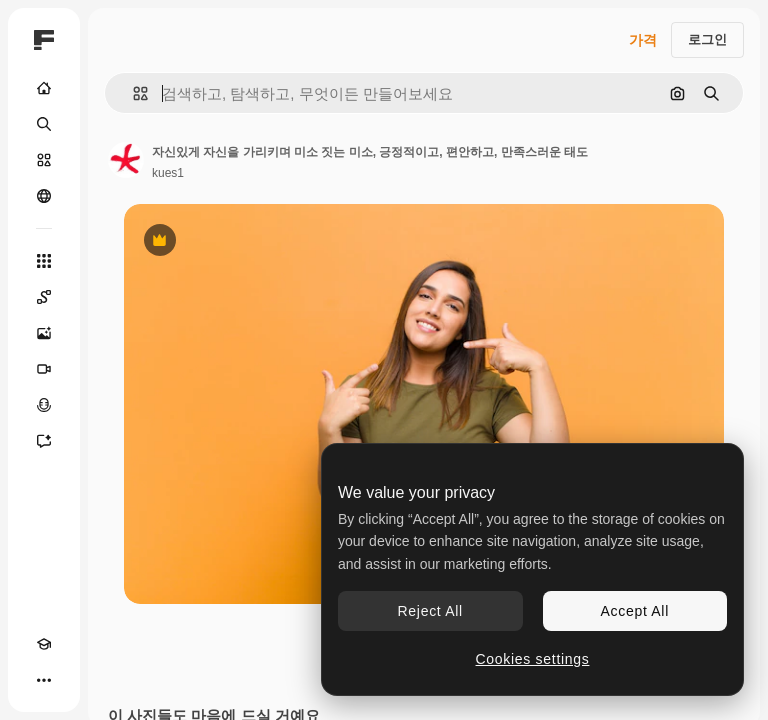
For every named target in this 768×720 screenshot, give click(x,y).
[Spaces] (44, 297)
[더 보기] (44, 680)
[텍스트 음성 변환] (44, 405)
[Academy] (44, 644)
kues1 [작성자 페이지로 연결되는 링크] (168, 173)
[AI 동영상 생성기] (44, 369)
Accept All (635, 611)
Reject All (430, 611)
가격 (643, 40)
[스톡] (44, 160)
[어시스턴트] (44, 441)
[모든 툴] (44, 261)
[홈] (44, 88)
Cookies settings (533, 659)
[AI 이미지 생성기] (44, 333)
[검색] (44, 124)
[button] (132, 93)
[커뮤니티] (44, 196)
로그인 (707, 39)
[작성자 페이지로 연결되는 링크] (126, 160)
